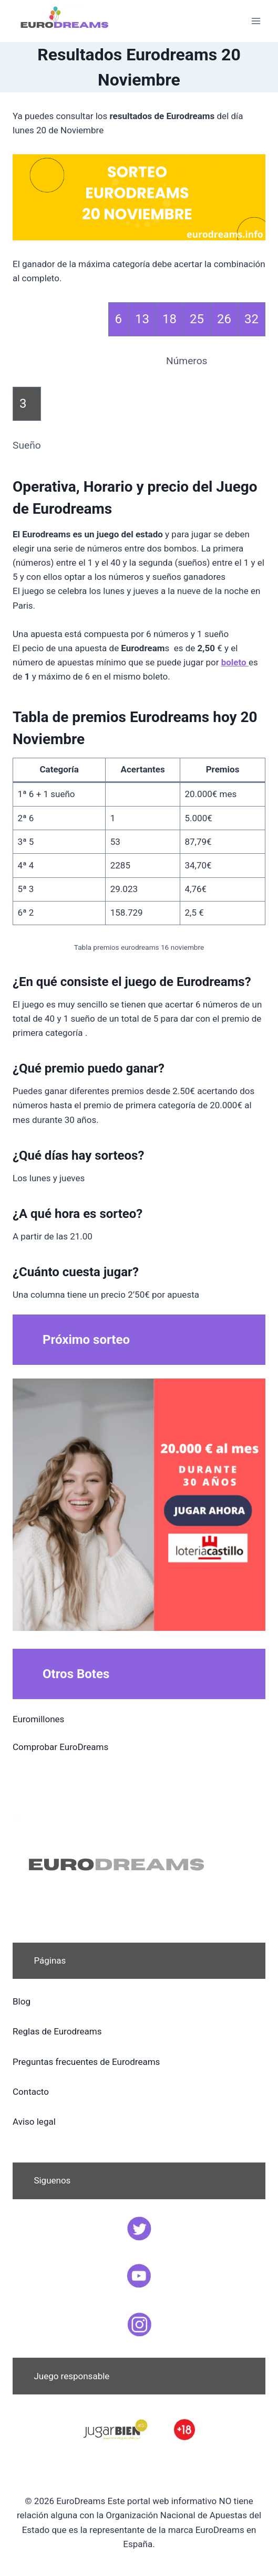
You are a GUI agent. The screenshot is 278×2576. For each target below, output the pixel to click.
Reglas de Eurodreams (57, 2031)
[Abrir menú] (255, 21)
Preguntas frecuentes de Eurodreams (86, 2061)
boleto (235, 662)
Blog (21, 2001)
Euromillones (38, 1719)
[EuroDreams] (65, 21)
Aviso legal (34, 2121)
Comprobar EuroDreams (60, 1747)
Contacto (31, 2091)
